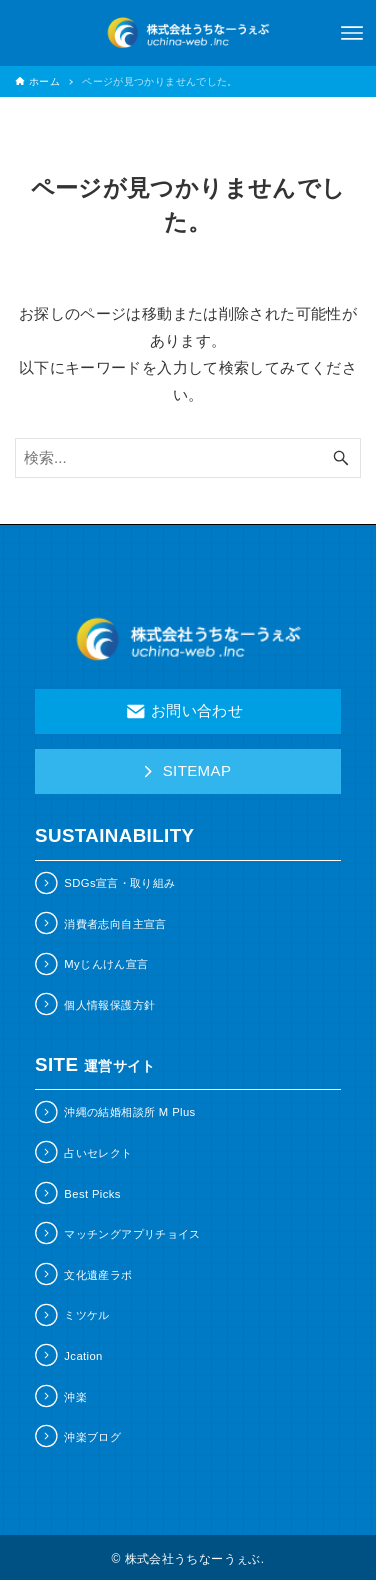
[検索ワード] (188, 458)
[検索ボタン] (341, 458)
